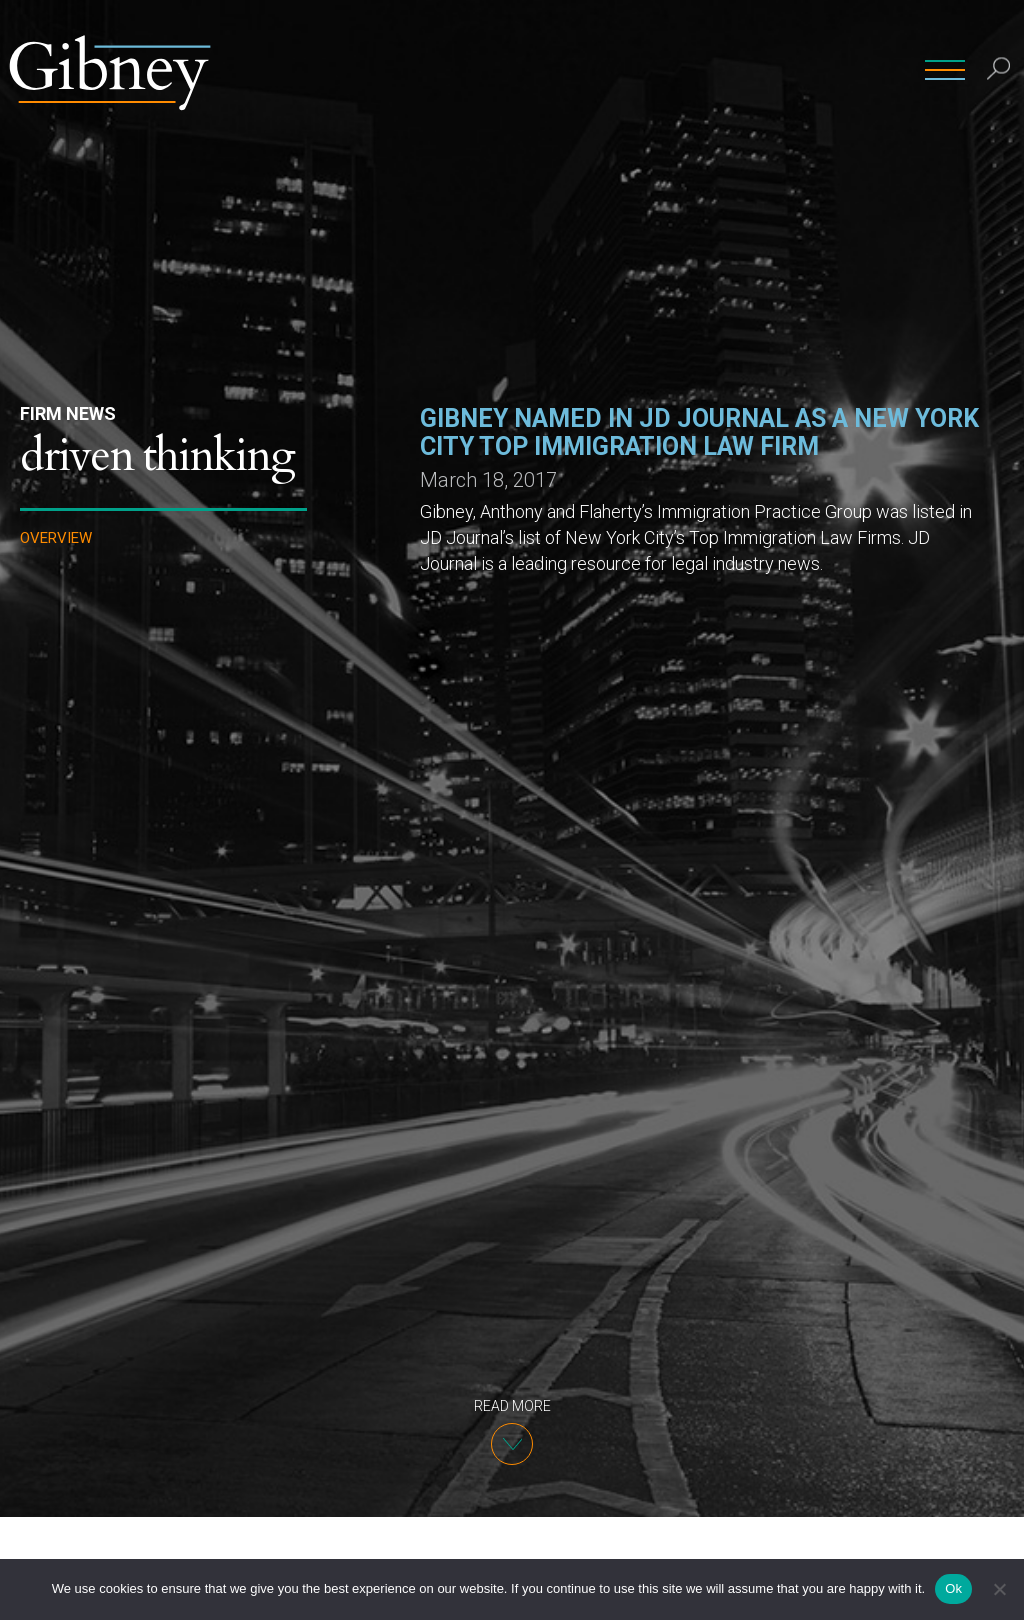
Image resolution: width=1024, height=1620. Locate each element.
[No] (999, 1589)
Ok (953, 1588)
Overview (56, 538)
